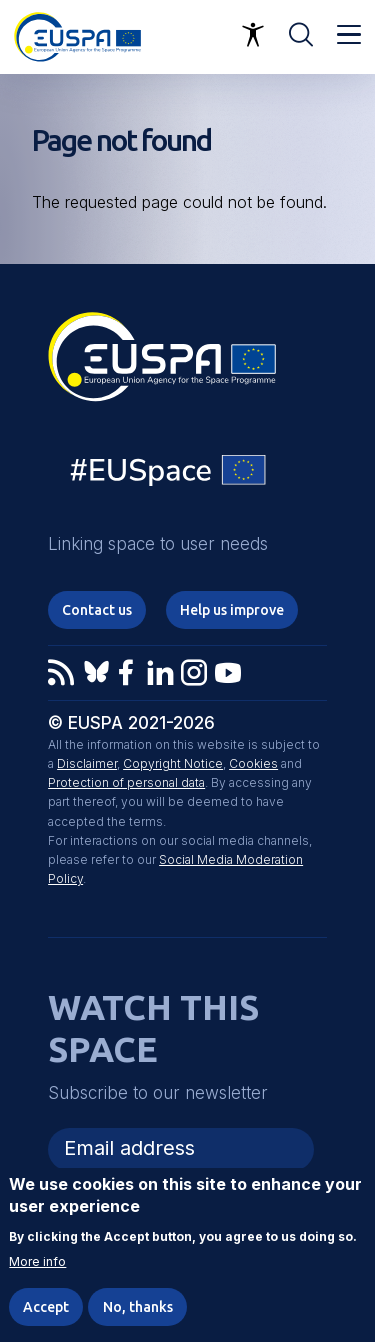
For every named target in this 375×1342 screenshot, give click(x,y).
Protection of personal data (126, 782)
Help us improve (232, 610)
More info (37, 1262)
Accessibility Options (253, 35)
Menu (349, 35)
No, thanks (138, 1307)
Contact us (97, 610)
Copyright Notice (173, 763)
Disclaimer (87, 763)
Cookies (253, 763)
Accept (46, 1307)
